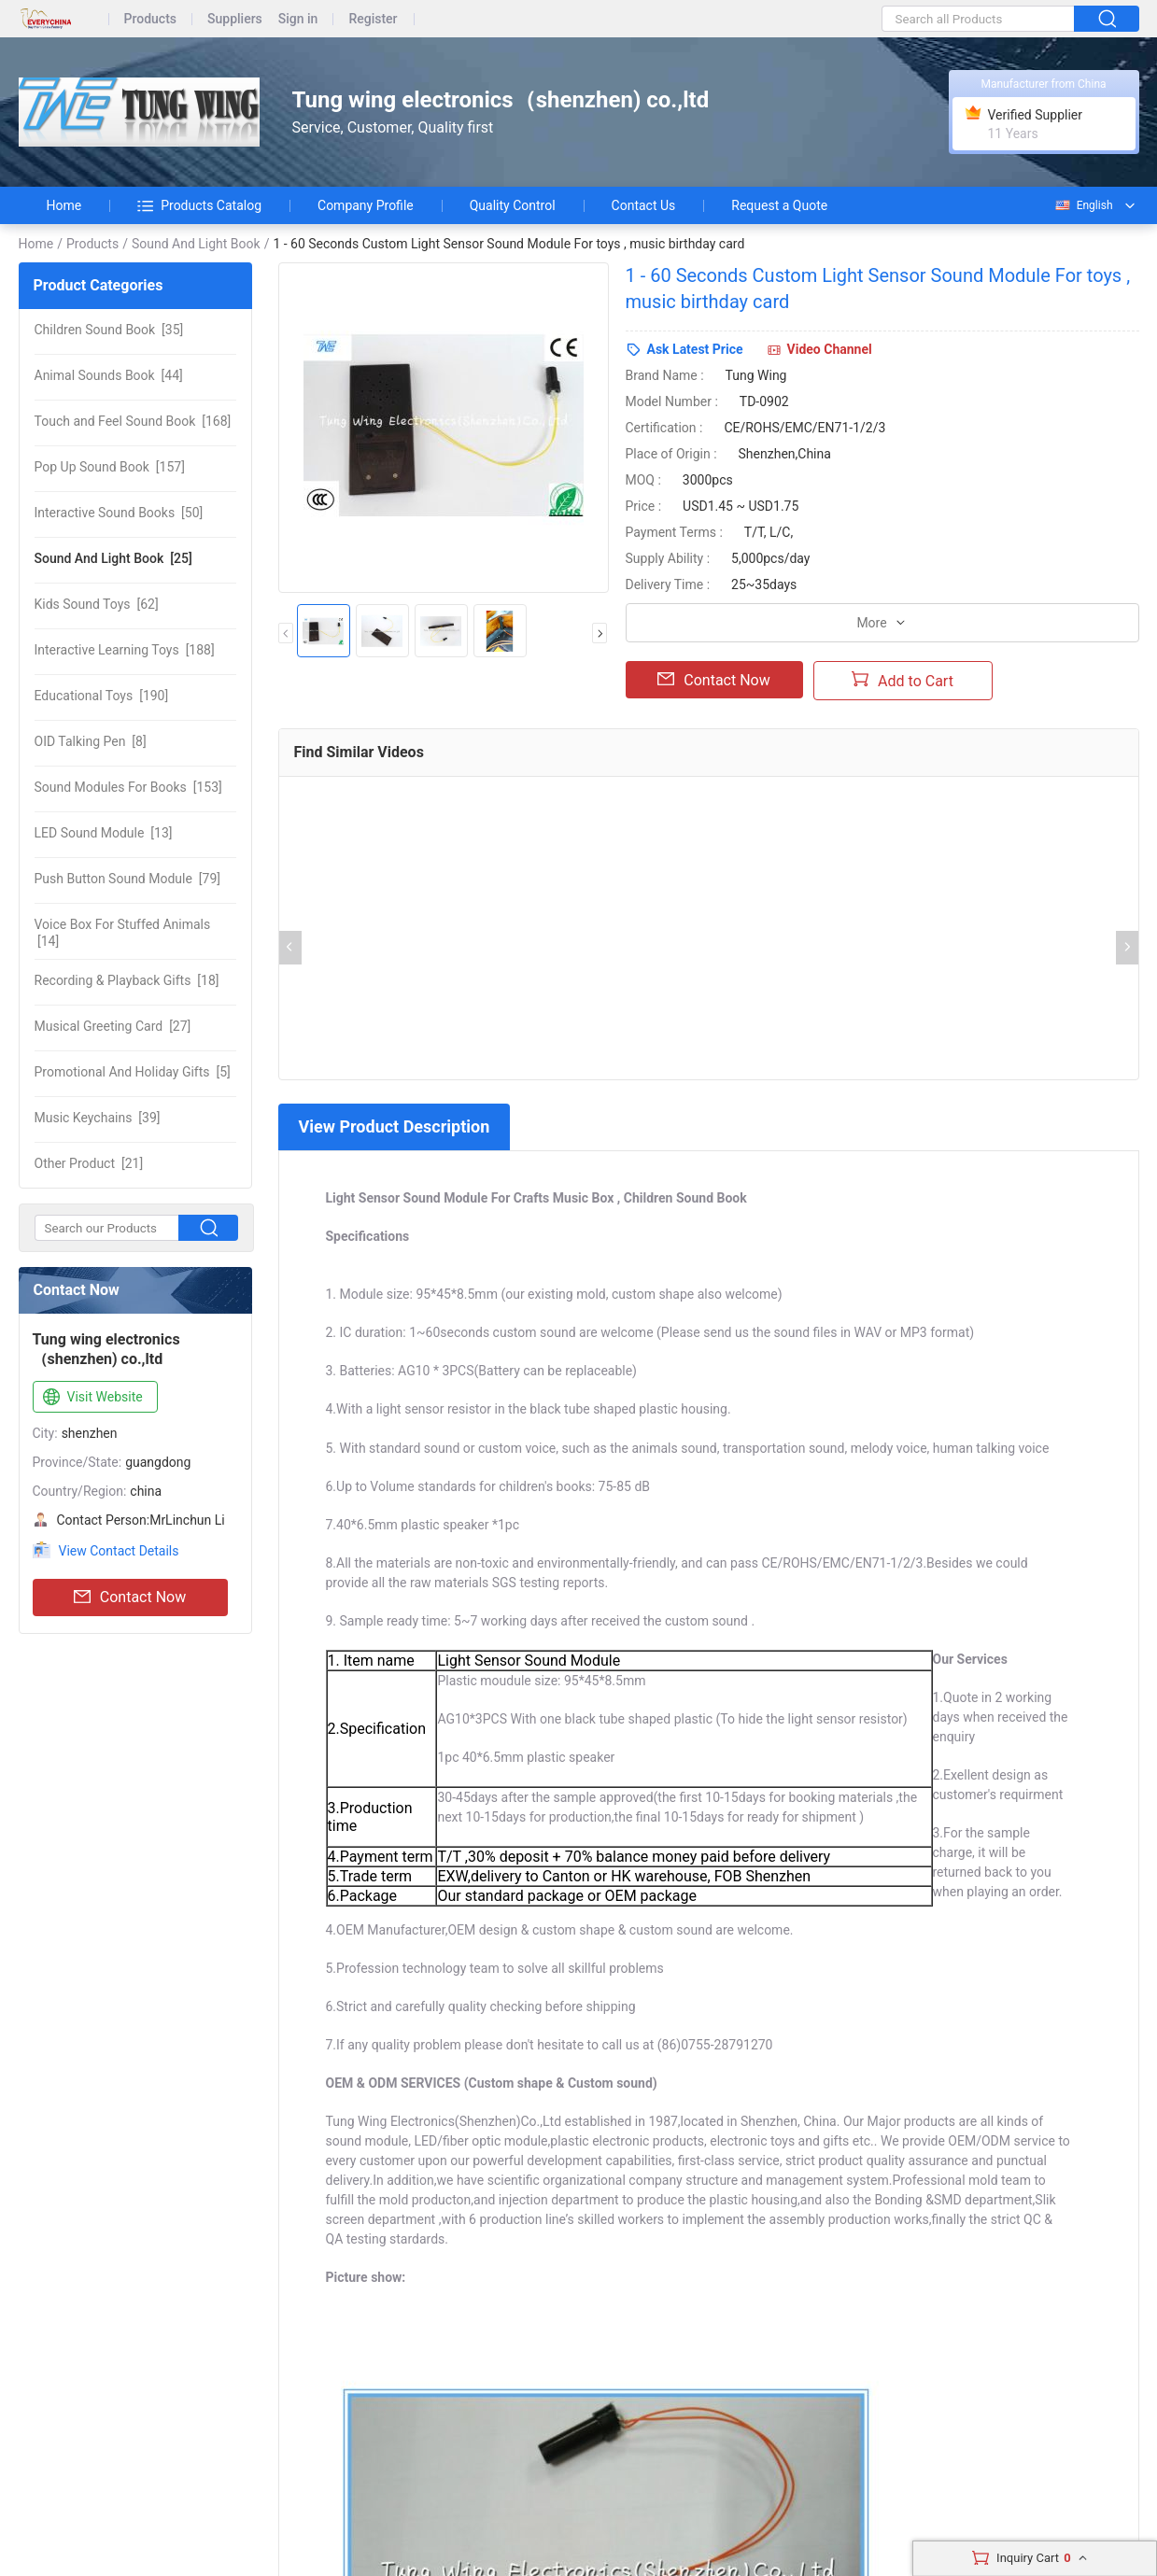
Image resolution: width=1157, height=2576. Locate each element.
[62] (97, 604)
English (1083, 205)
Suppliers (234, 19)
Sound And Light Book (196, 243)
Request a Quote (779, 205)
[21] (89, 1163)
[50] (119, 512)
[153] (128, 787)
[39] (98, 1117)
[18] (127, 980)
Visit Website (91, 1397)
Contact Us (644, 205)
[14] (123, 933)
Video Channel (829, 349)
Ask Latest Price (695, 349)
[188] (125, 649)
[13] (104, 832)
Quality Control (513, 205)
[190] (102, 695)
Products (150, 19)
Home (64, 205)
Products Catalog (199, 205)
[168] (133, 421)
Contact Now (130, 1597)
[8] (91, 741)
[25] (113, 558)
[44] (109, 375)
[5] (133, 1071)
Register (372, 19)
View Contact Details (119, 1550)
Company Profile (365, 205)
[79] (127, 878)
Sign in (298, 19)
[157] (110, 466)
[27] (113, 1026)
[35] (109, 329)
